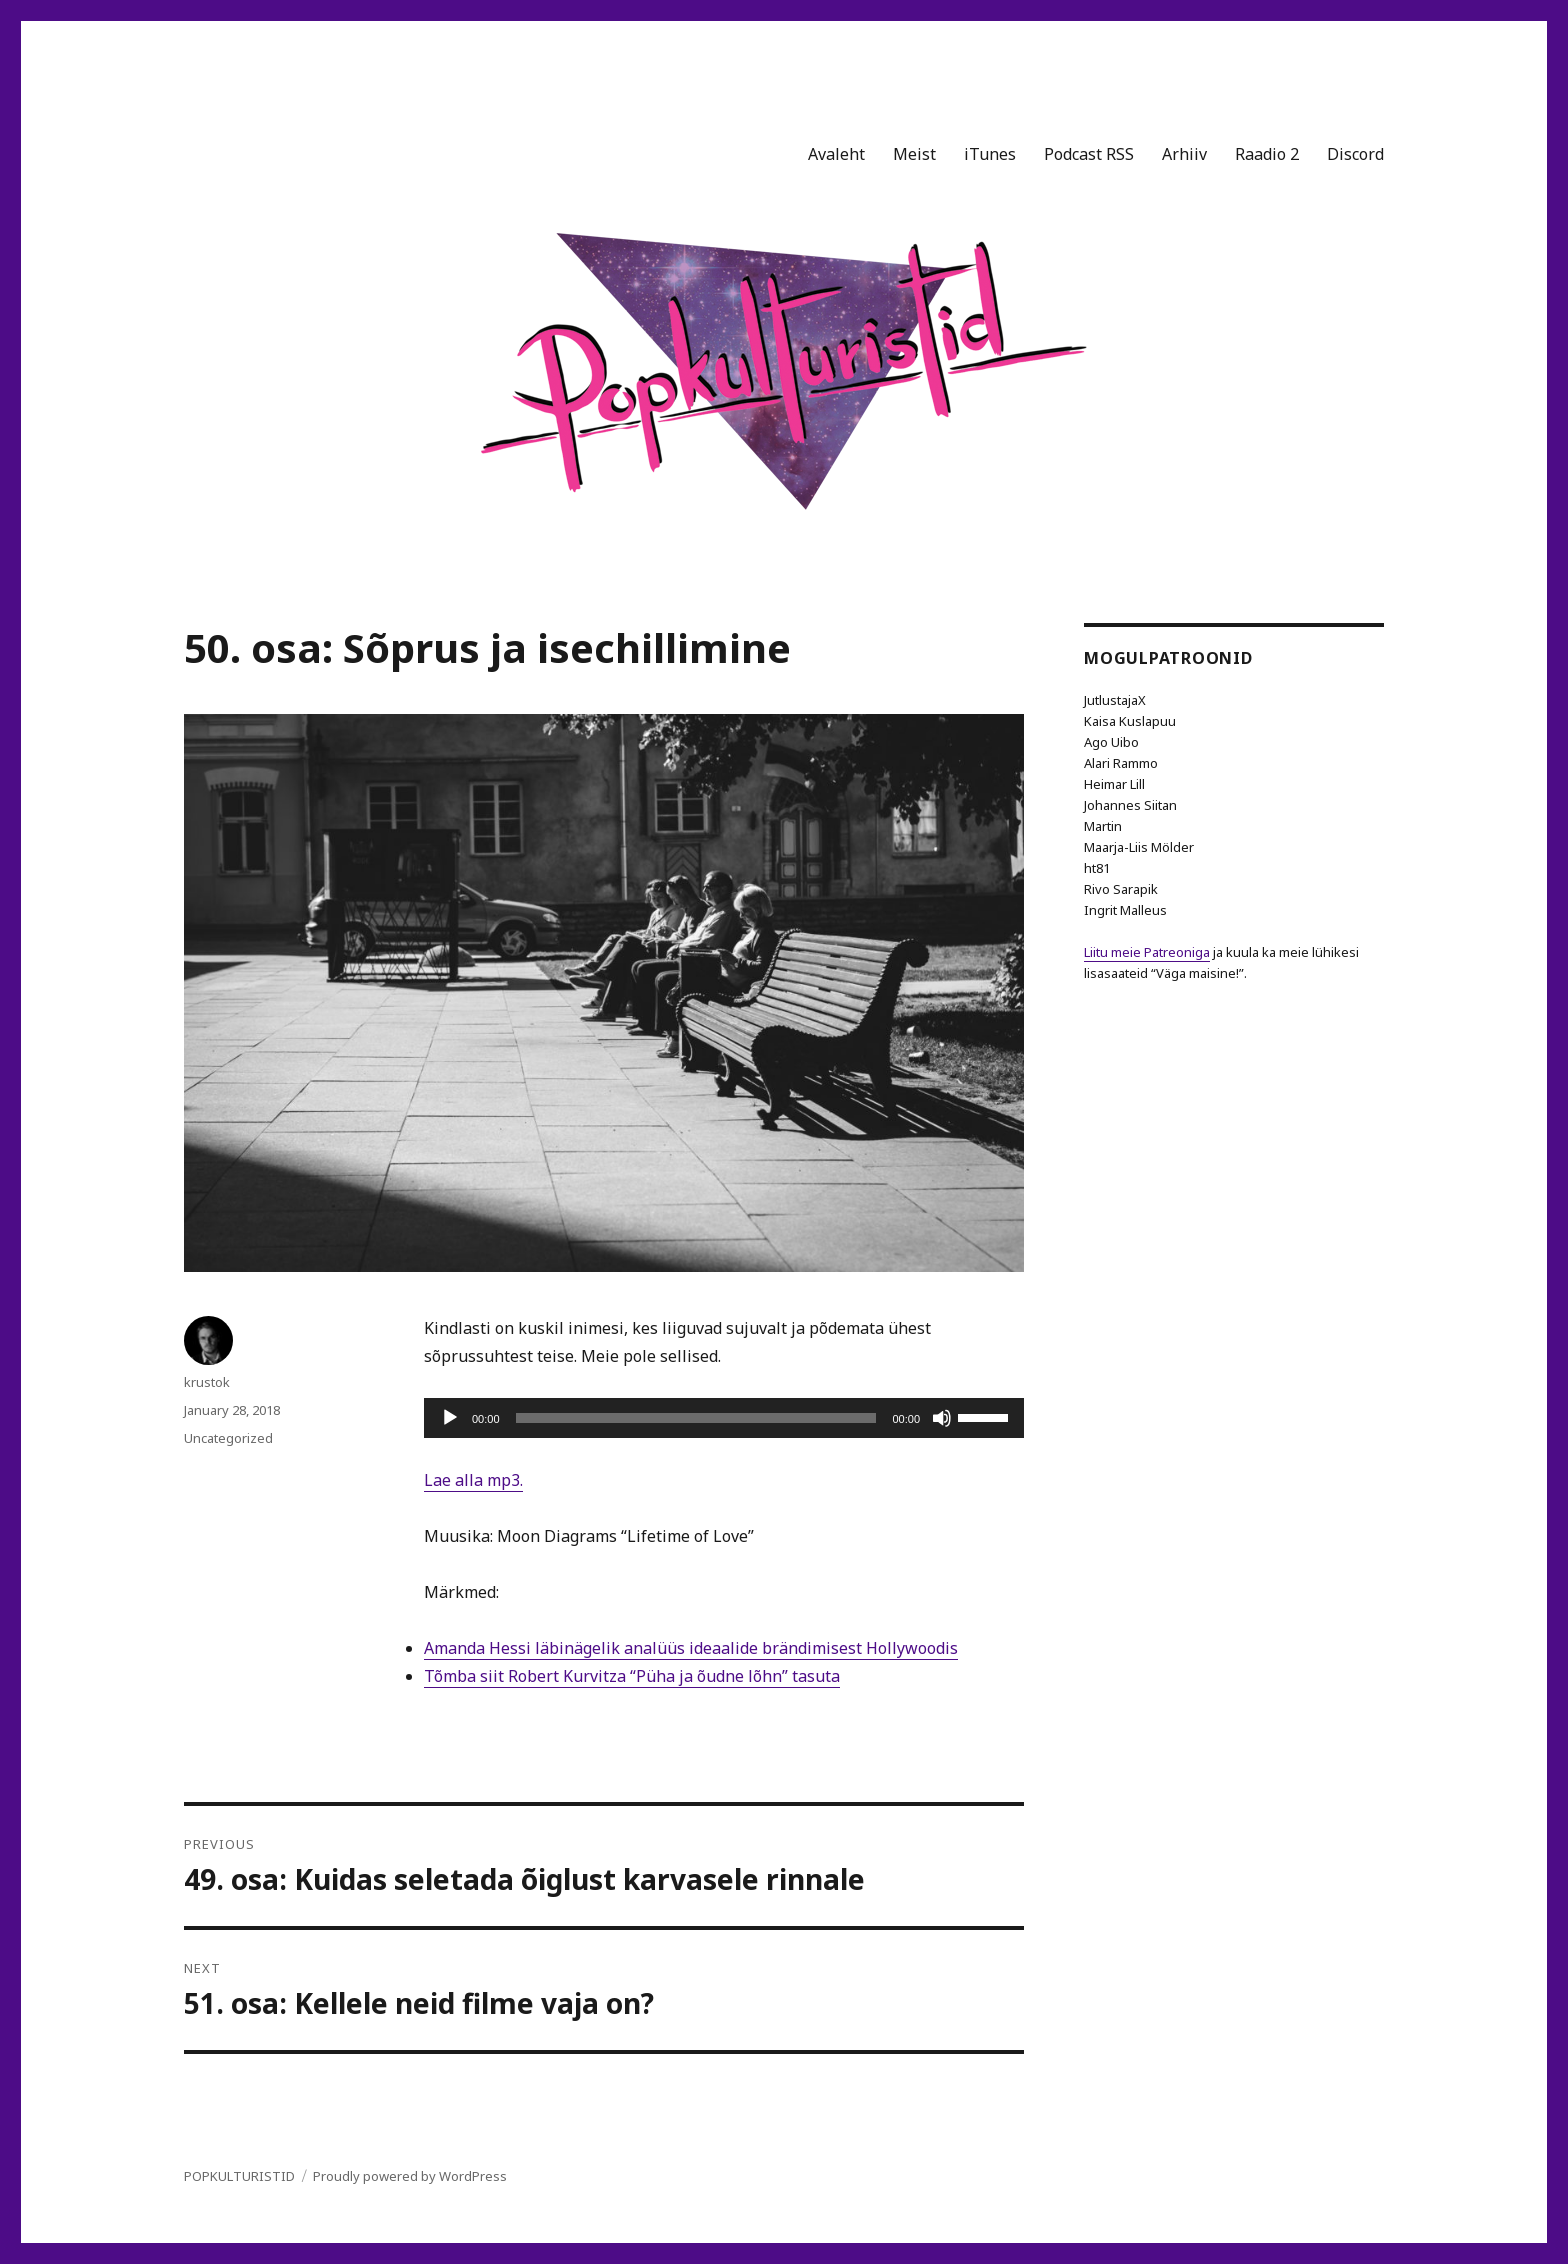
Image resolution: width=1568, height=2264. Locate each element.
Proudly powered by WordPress (410, 2176)
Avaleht (836, 154)
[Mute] (942, 1418)
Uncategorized (228, 1438)
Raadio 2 (1267, 154)
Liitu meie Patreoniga (1147, 952)
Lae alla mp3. (473, 1480)
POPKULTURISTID (239, 2176)
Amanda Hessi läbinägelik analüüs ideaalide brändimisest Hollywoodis (691, 1648)
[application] (724, 1418)
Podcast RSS (1089, 154)
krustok (207, 1382)
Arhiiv (1184, 154)
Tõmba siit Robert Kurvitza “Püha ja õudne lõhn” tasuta (632, 1676)
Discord (1355, 154)
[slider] (696, 1418)
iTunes (990, 154)
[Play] (450, 1418)
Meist (914, 154)
